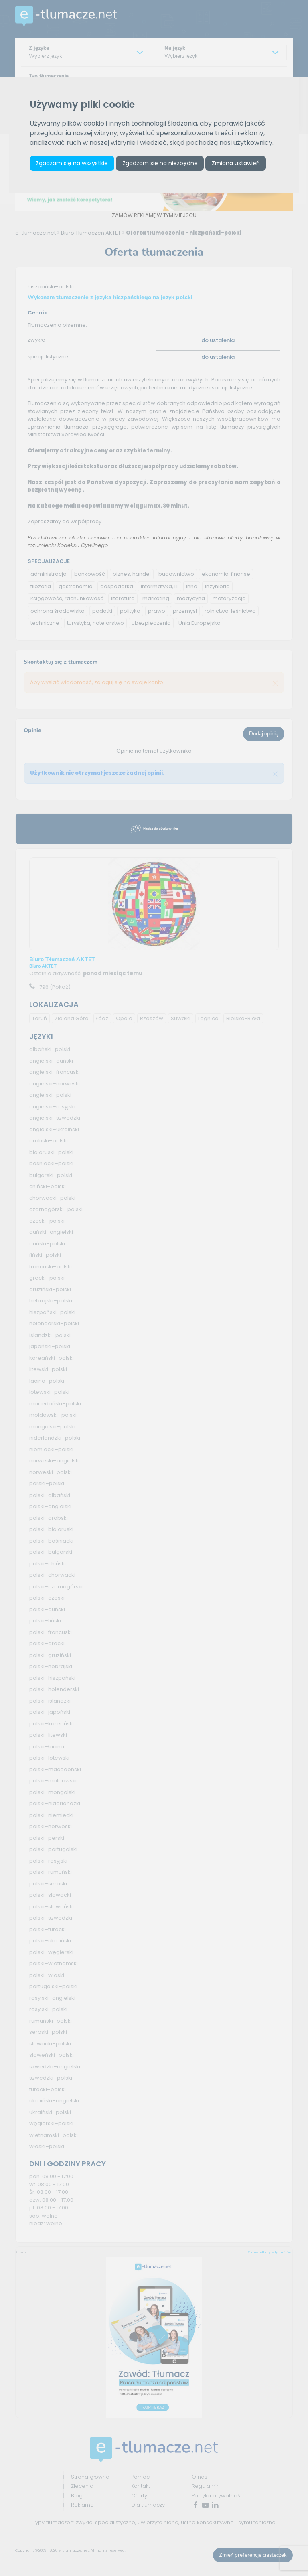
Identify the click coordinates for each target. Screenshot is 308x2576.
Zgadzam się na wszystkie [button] (72, 164)
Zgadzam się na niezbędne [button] (161, 164)
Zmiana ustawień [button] (239, 164)
